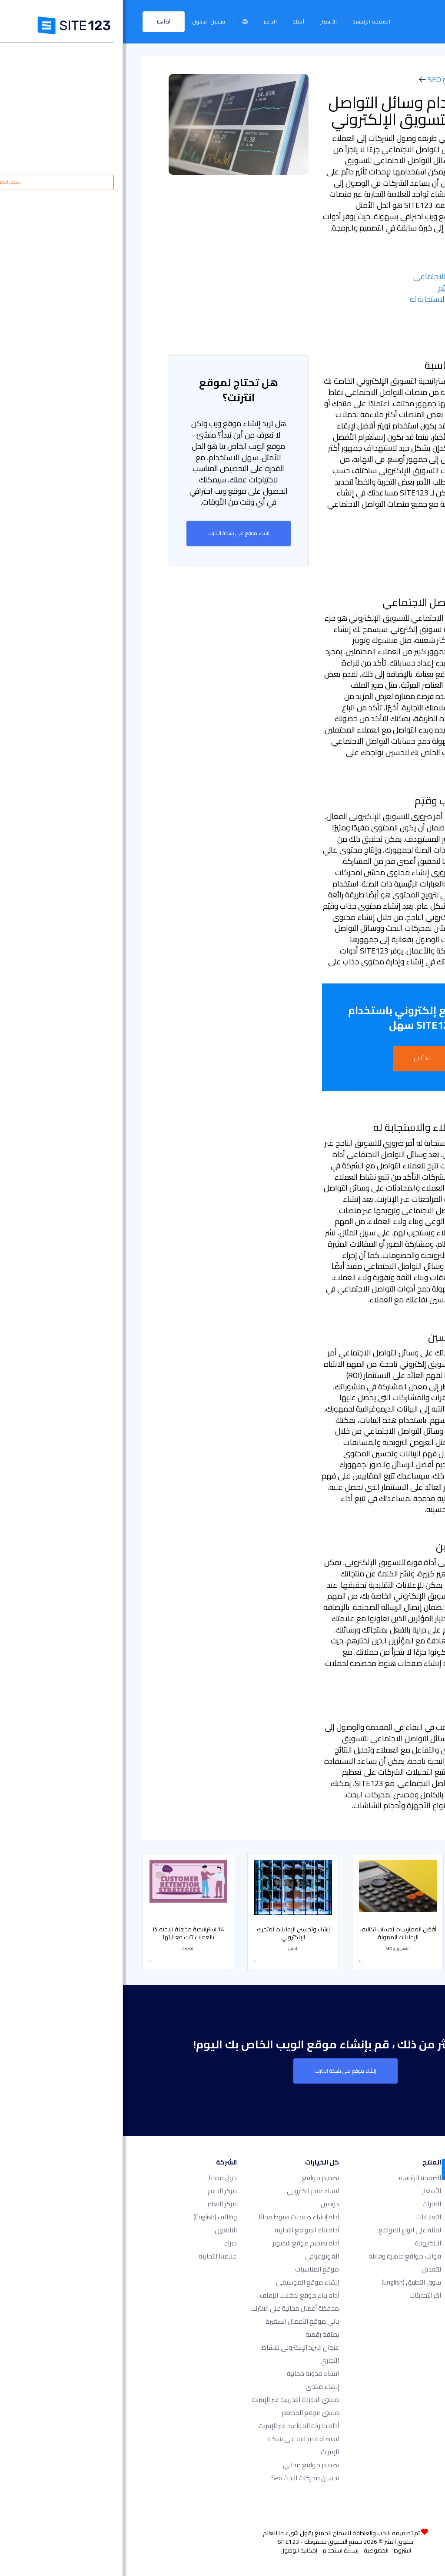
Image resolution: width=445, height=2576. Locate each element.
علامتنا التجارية (95, 2255)
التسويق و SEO (328, 79)
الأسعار (205, 22)
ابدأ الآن (299, 1058)
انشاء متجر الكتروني (190, 2190)
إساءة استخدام (217, 2550)
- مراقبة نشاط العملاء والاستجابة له (343, 299)
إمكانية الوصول (175, 2550)
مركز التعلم (382, 79)
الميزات (308, 2203)
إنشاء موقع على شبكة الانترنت (116, 533)
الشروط (279, 2550)
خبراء (107, 2242)
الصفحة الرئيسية (249, 22)
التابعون (103, 2229)
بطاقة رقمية (199, 2334)
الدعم (147, 22)
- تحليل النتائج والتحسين (362, 310)
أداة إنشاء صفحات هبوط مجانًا (176, 2216)
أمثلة (176, 22)
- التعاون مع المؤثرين (366, 321)
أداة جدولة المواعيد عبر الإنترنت (176, 2425)
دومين (207, 2203)
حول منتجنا (100, 2177)
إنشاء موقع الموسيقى (184, 2281)
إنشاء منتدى (199, 2386)
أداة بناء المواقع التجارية (184, 2229)
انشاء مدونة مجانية (190, 2373)
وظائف (92, 2216)
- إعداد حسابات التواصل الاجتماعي (344, 276)
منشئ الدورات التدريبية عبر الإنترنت (172, 2399)
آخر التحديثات (302, 2294)
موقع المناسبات (194, 2268)
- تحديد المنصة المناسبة (362, 265)
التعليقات (305, 2216)
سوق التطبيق (288, 2281)
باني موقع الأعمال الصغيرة (179, 2321)
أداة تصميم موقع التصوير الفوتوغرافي (182, 2249)
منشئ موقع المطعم (187, 2412)
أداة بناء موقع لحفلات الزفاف (176, 2294)
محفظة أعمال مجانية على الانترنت (171, 2308)
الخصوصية (253, 2550)
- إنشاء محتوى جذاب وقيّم (357, 288)
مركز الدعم (99, 2190)
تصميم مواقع (197, 2177)
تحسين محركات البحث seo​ (182, 2477)
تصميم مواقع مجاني (188, 2464)
